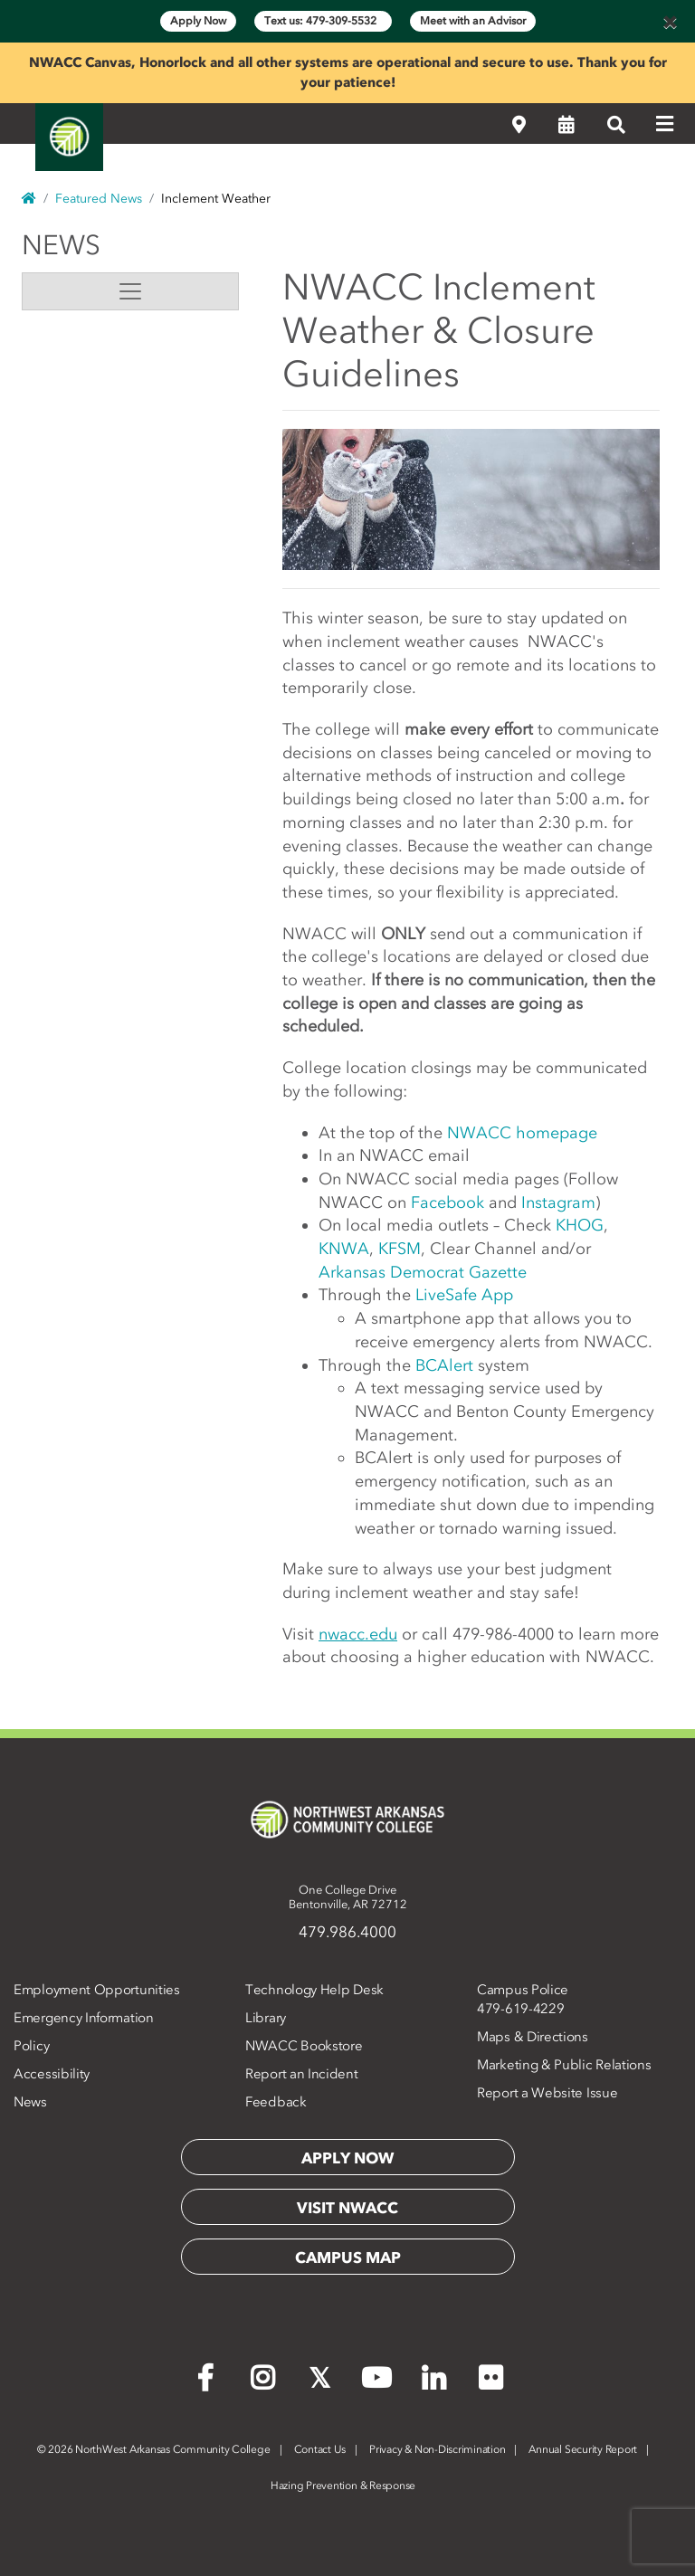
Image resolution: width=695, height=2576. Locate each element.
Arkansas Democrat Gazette (423, 1272)
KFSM (399, 1249)
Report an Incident (301, 2074)
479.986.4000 (347, 1932)
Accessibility (52, 2074)
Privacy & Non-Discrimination (437, 2449)
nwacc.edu (358, 1634)
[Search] (616, 125)
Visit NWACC (347, 2208)
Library (265, 2018)
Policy (31, 2046)
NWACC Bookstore (304, 2046)
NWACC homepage (522, 1133)
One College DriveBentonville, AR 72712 (348, 1897)
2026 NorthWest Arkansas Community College (154, 2449)
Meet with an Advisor (473, 20)
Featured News (98, 198)
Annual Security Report (582, 2449)
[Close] (669, 22)
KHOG (580, 1225)
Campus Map (348, 2257)
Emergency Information (84, 2018)
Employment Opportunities (97, 1990)
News (61, 245)
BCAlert (444, 1365)
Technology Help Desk (314, 1990)
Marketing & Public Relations (564, 2065)
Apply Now (198, 20)
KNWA (344, 1249)
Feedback (276, 2102)
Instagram (558, 1202)
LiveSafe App (464, 1295)
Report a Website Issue (547, 2093)
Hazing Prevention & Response (343, 2485)
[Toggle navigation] (130, 291)
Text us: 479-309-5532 (323, 20)
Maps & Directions (532, 2037)
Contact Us (320, 2449)
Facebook (447, 1202)
